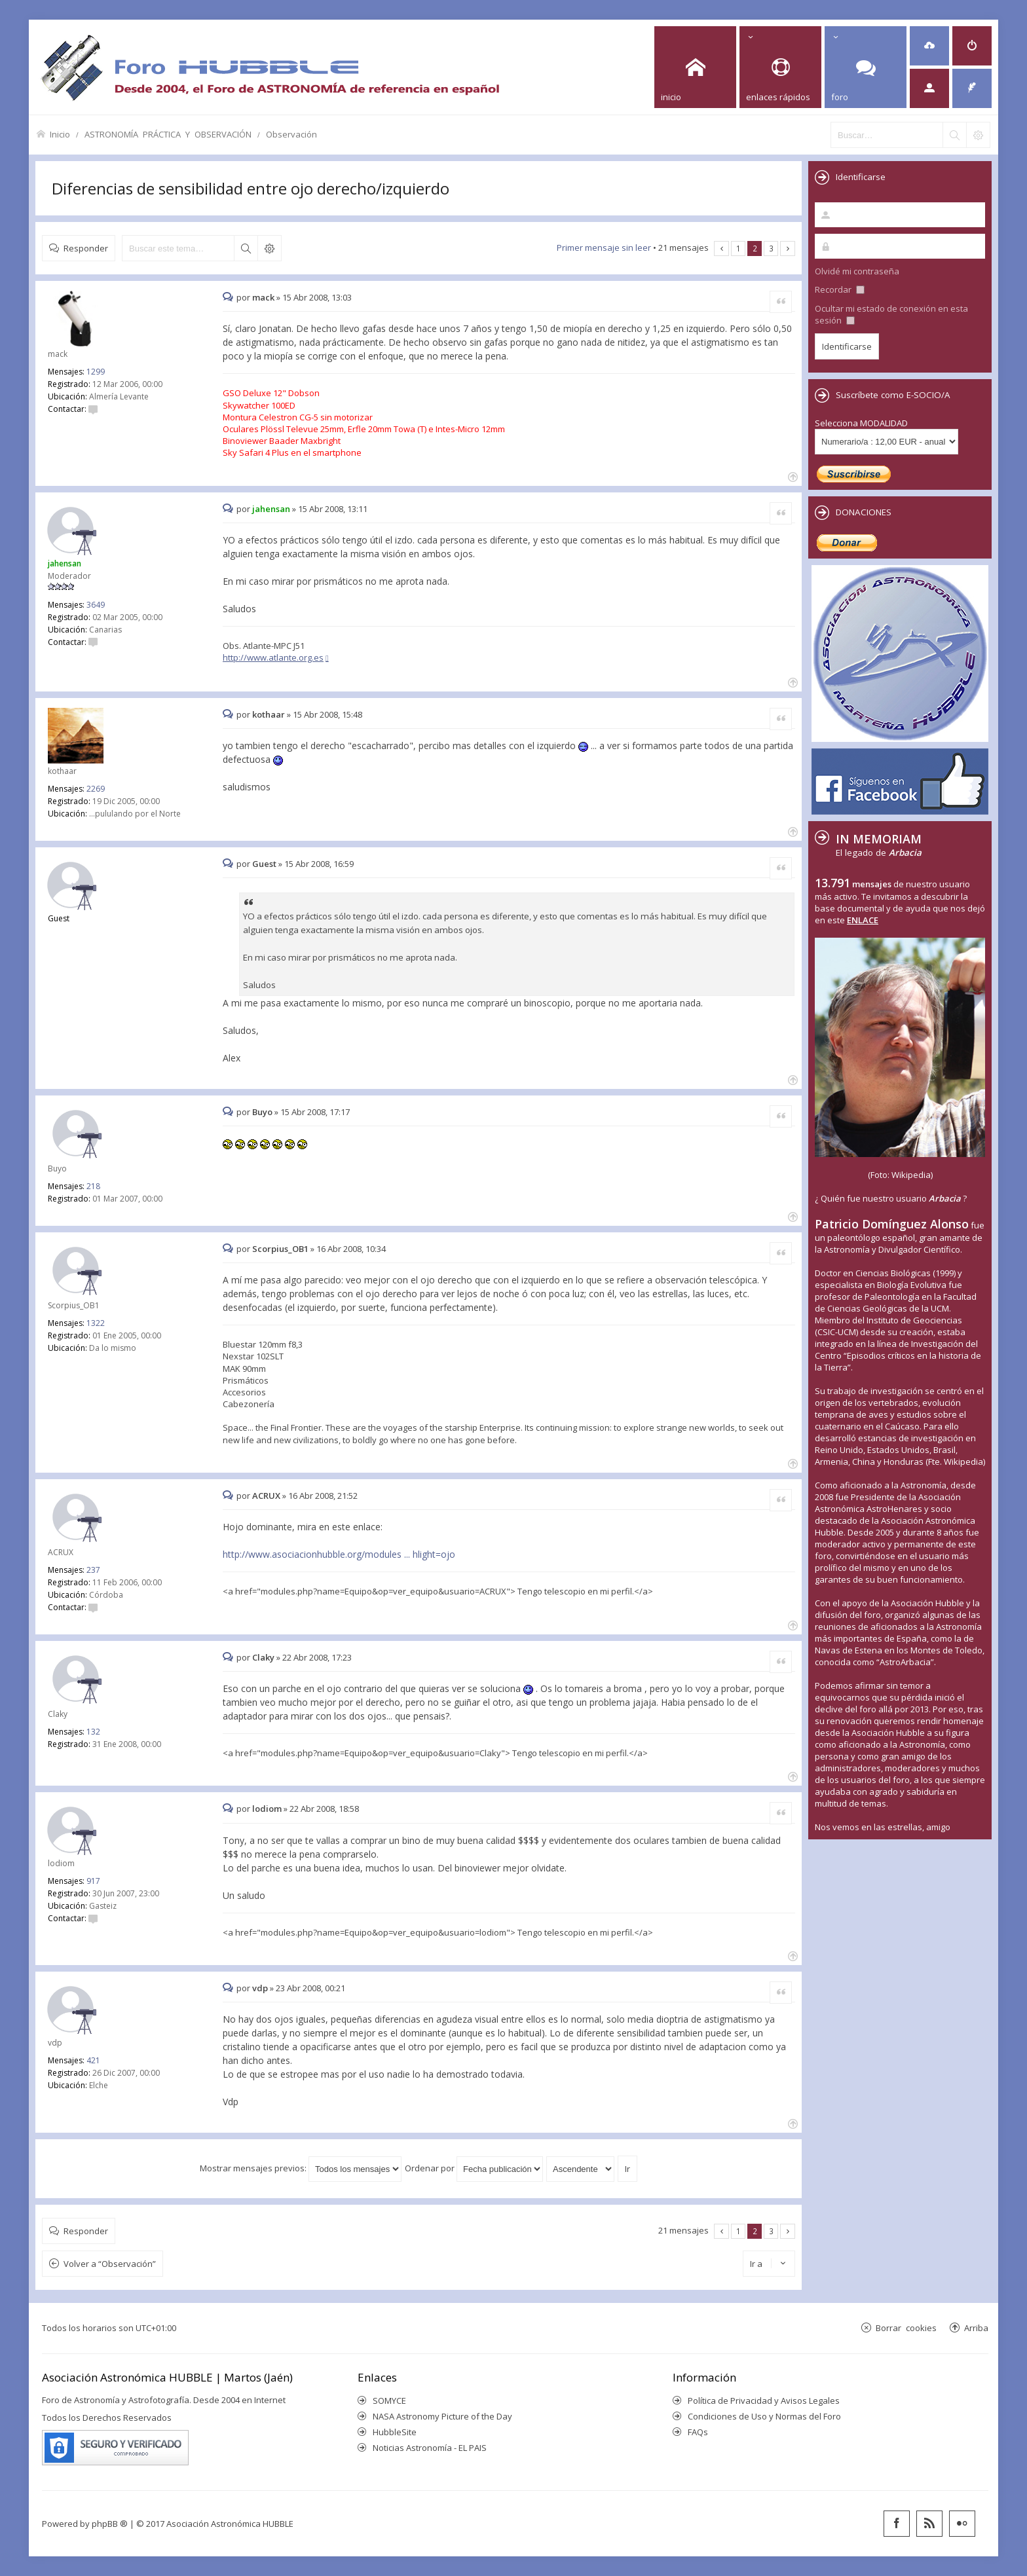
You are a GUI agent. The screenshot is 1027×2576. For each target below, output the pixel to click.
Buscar (245, 248)
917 (93, 1880)
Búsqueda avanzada (269, 248)
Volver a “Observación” (110, 2264)
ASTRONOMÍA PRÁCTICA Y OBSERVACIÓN (168, 134)
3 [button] (771, 248)
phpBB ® (110, 2524)
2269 (95, 788)
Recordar (840, 289)
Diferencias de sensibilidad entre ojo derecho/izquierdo (250, 188)
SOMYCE (389, 2400)
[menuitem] (929, 45)
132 (93, 1731)
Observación (291, 134)
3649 (95, 604)
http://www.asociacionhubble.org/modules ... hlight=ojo (339, 1554)
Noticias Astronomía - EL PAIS (430, 2448)
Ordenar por (474, 2168)
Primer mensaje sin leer (604, 247)
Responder (86, 248)
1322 (95, 1323)
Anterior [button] (721, 248)
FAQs (698, 2432)
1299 (95, 371)
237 (93, 1569)
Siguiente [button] (787, 248)
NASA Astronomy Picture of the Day (442, 2416)
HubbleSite (395, 2432)
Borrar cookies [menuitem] (906, 2327)
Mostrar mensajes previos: (300, 2168)
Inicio (60, 134)
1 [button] (738, 248)
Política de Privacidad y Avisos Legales (764, 2400)
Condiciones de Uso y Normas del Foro (764, 2416)
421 (93, 2060)
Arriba (976, 2327)
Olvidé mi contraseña (857, 271)
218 (93, 1186)
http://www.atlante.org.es (273, 657)
